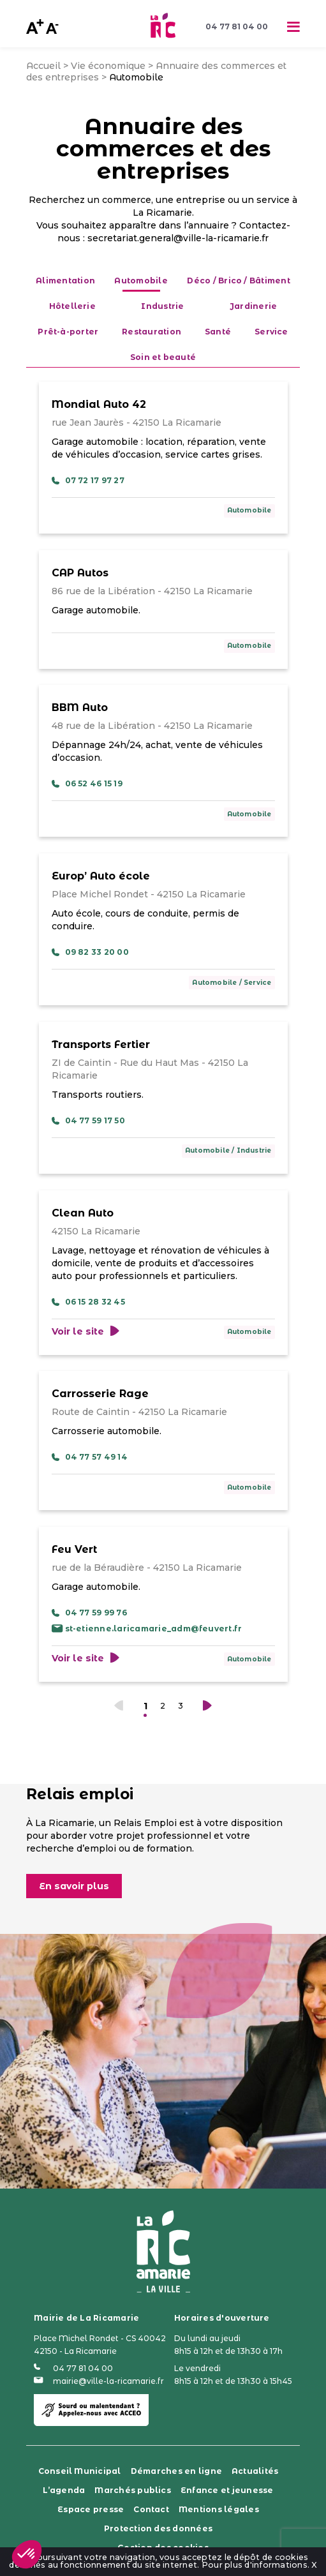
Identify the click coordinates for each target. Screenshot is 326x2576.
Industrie (162, 306)
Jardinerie (253, 306)
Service (271, 331)
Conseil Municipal (79, 2471)
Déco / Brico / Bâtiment (238, 280)
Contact (151, 2509)
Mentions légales (219, 2509)
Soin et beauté (163, 357)
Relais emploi (79, 1794)
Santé (218, 331)
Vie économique (108, 65)
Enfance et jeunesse (227, 2490)
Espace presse (90, 2509)
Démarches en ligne (176, 2471)
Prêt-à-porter (68, 331)
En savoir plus (74, 1886)
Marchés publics (132, 2490)
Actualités (255, 2471)
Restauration (151, 331)
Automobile (249, 510)
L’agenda (64, 2490)
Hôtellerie (72, 306)
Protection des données (158, 2528)
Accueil (43, 65)
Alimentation (65, 280)
